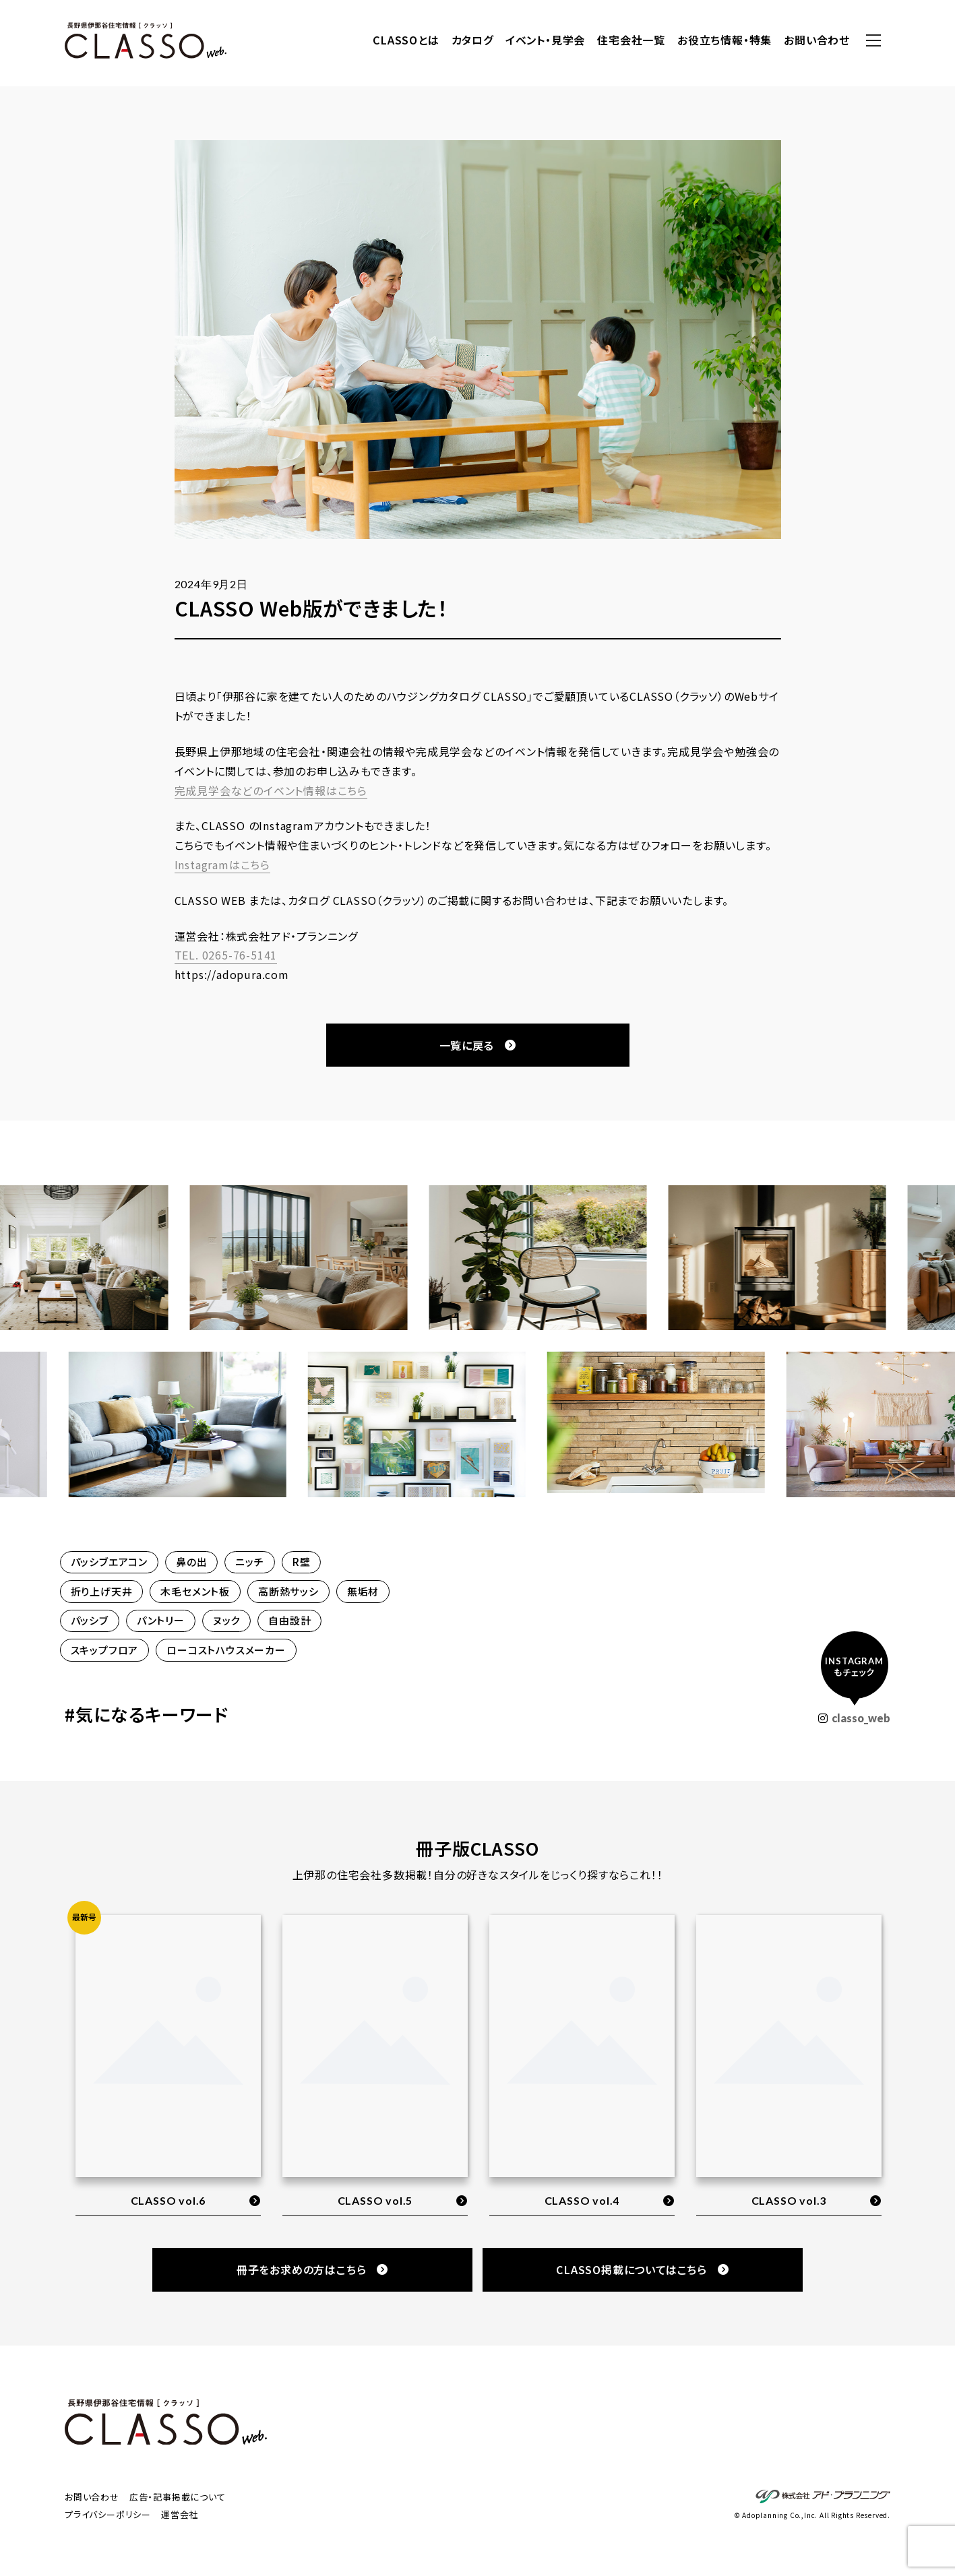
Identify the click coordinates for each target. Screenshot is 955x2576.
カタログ (472, 40)
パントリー (161, 1620)
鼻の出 (191, 1561)
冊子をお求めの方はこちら (312, 2269)
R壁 (301, 1561)
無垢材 (363, 1591)
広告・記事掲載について (177, 2496)
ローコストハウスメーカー (226, 1650)
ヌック (226, 1620)
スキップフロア (105, 1650)
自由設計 (289, 1620)
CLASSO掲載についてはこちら (642, 2269)
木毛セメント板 (195, 1591)
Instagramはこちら (222, 864)
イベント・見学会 (545, 40)
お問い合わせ (817, 40)
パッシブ (90, 1620)
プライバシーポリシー (108, 2514)
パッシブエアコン (109, 1561)
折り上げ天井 (102, 1591)
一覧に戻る (477, 1045)
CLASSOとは (406, 40)
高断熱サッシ (288, 1591)
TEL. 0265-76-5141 (226, 955)
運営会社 (179, 2514)
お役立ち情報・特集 (724, 40)
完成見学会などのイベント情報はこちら (271, 790)
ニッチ (249, 1561)
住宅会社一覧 (631, 40)
